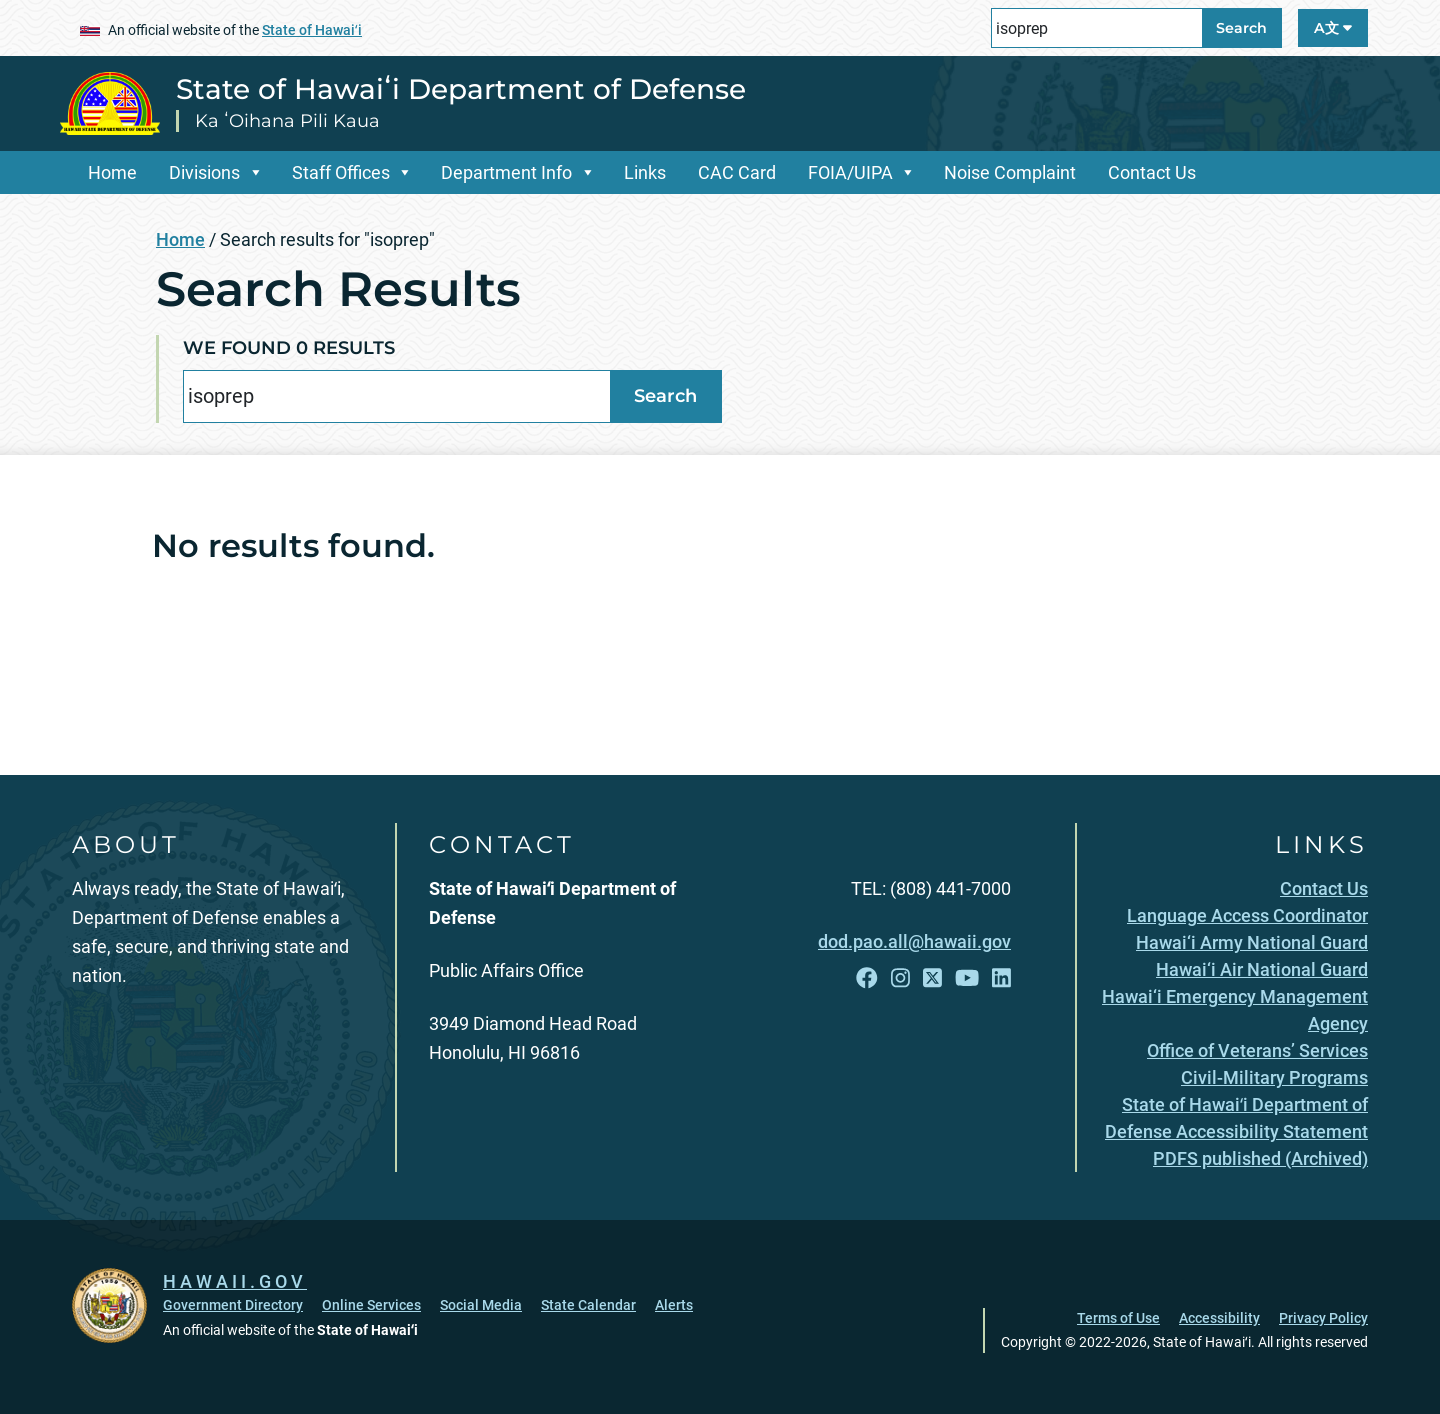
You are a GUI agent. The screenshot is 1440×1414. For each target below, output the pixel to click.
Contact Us (1152, 172)
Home (112, 172)
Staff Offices (341, 172)
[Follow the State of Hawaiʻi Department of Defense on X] (932, 978)
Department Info (506, 172)
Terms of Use (1118, 1318)
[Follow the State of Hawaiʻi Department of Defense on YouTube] (967, 978)
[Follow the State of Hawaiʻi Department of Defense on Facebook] (867, 978)
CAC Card (737, 172)
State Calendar (588, 1305)
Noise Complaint (1010, 172)
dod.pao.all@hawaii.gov (914, 941)
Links (645, 172)
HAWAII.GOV (235, 1281)
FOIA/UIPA (850, 172)
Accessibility (1219, 1318)
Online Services (371, 1305)
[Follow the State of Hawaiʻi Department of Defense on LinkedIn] (1001, 978)
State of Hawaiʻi (312, 30)
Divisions (204, 172)
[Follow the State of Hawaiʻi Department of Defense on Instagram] (900, 978)
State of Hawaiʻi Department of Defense (461, 89)
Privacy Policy (1323, 1318)
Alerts (674, 1305)
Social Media (481, 1305)
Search (1241, 28)
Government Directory (233, 1305)
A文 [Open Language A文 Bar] (1333, 28)
